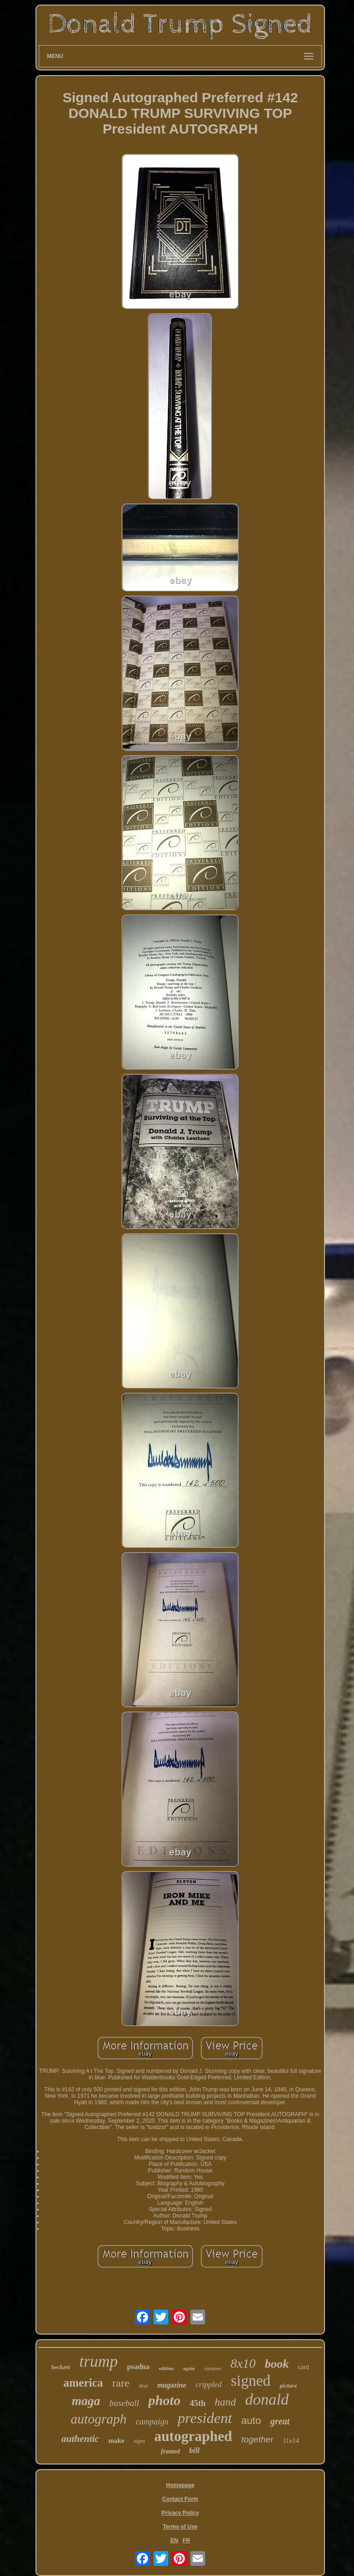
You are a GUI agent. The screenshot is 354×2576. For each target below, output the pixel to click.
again (189, 2368)
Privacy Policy (180, 2513)
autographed (193, 2436)
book (277, 2364)
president (204, 2418)
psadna (138, 2367)
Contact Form (180, 2499)
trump (98, 2362)
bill (194, 2450)
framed (170, 2451)
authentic (80, 2438)
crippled (208, 2384)
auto (251, 2420)
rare (121, 2383)
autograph (99, 2419)
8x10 (242, 2363)
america (83, 2382)
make (116, 2440)
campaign (152, 2421)
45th (198, 2403)
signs (139, 2441)
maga (86, 2401)
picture (288, 2385)
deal (143, 2385)
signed (251, 2380)
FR (186, 2540)
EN (174, 2540)
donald (267, 2399)
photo (164, 2400)
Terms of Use (180, 2526)
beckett (60, 2367)
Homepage (180, 2485)
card (303, 2367)
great (279, 2421)
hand (225, 2402)
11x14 (291, 2440)
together (257, 2439)
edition (166, 2368)
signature (212, 2368)
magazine (171, 2385)
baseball (124, 2403)
